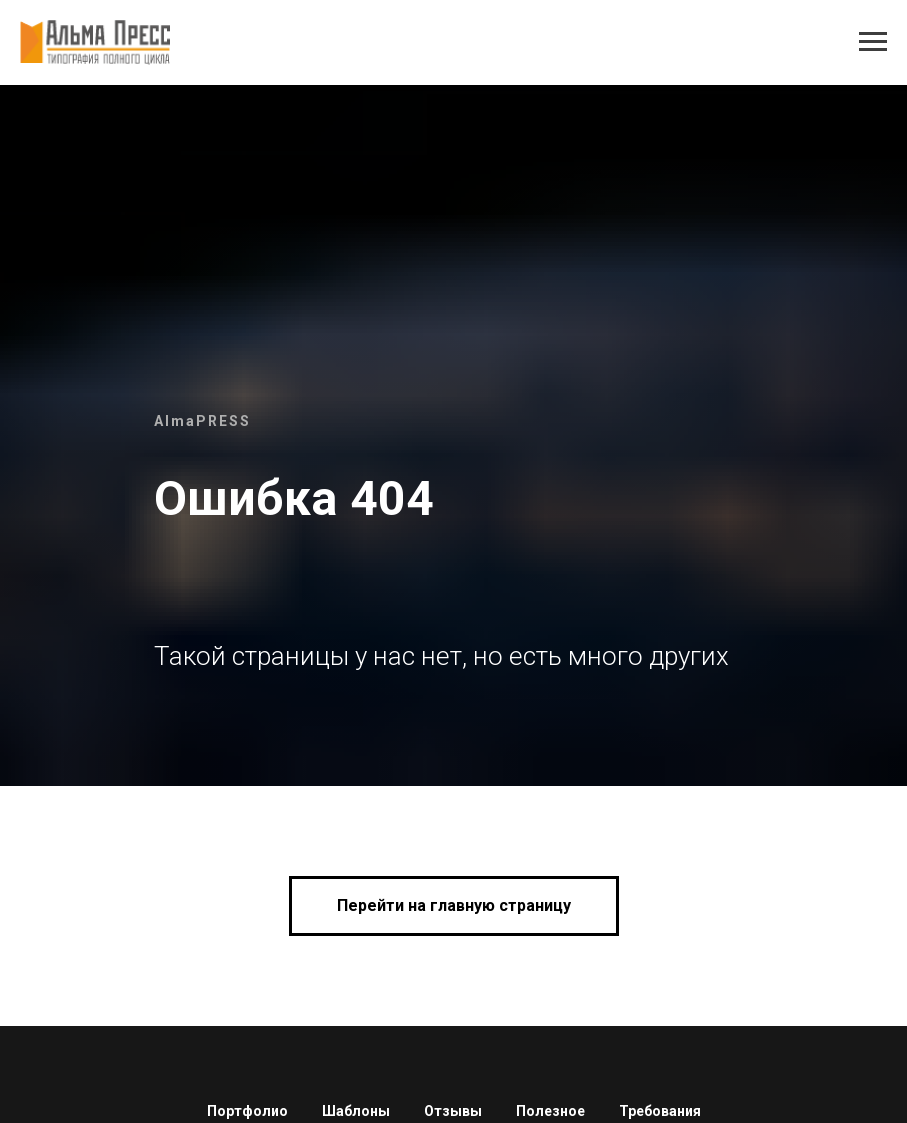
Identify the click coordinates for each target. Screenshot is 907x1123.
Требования (660, 1111)
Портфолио (247, 1111)
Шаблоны (356, 1111)
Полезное (550, 1111)
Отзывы (453, 1111)
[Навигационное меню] (873, 42)
